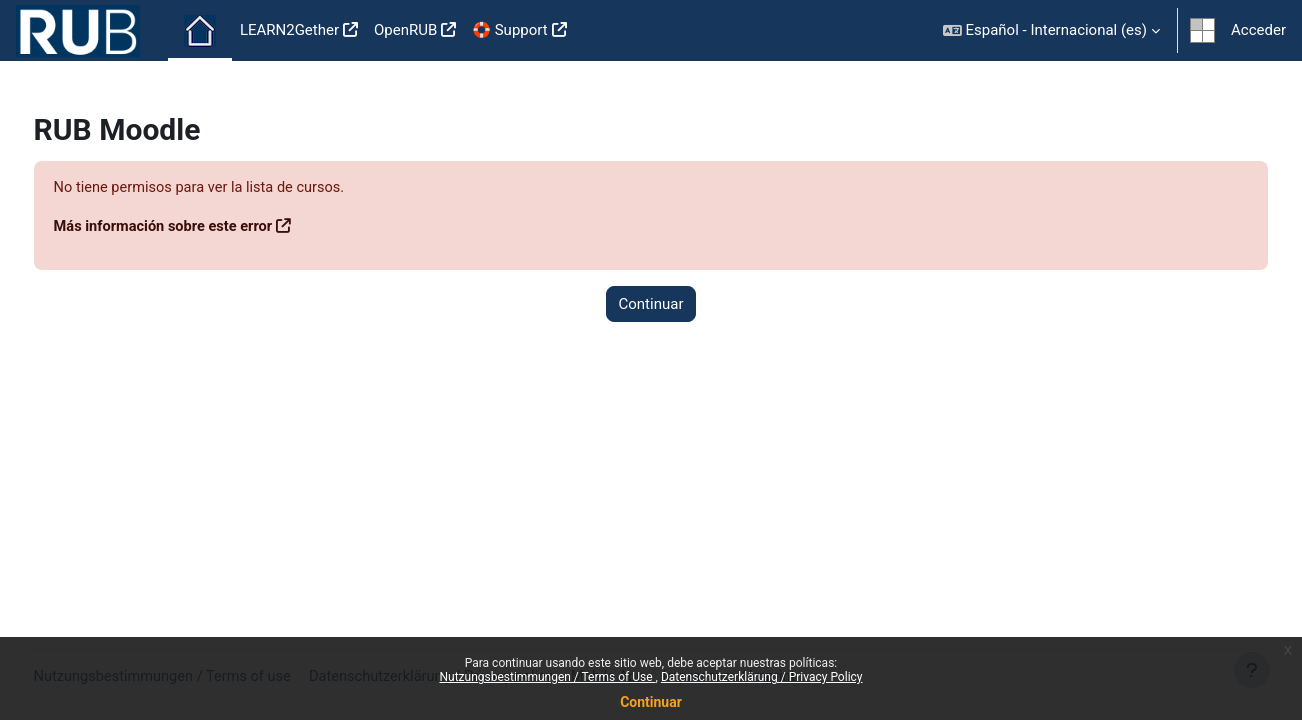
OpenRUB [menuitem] (405, 30)
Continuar (651, 702)
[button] (1051, 30)
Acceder (1258, 30)
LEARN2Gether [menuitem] (289, 30)
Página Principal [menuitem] (200, 31)
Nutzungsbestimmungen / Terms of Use (547, 677)
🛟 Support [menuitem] (509, 30)
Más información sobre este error (203, 227)
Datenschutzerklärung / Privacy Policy (762, 677)
